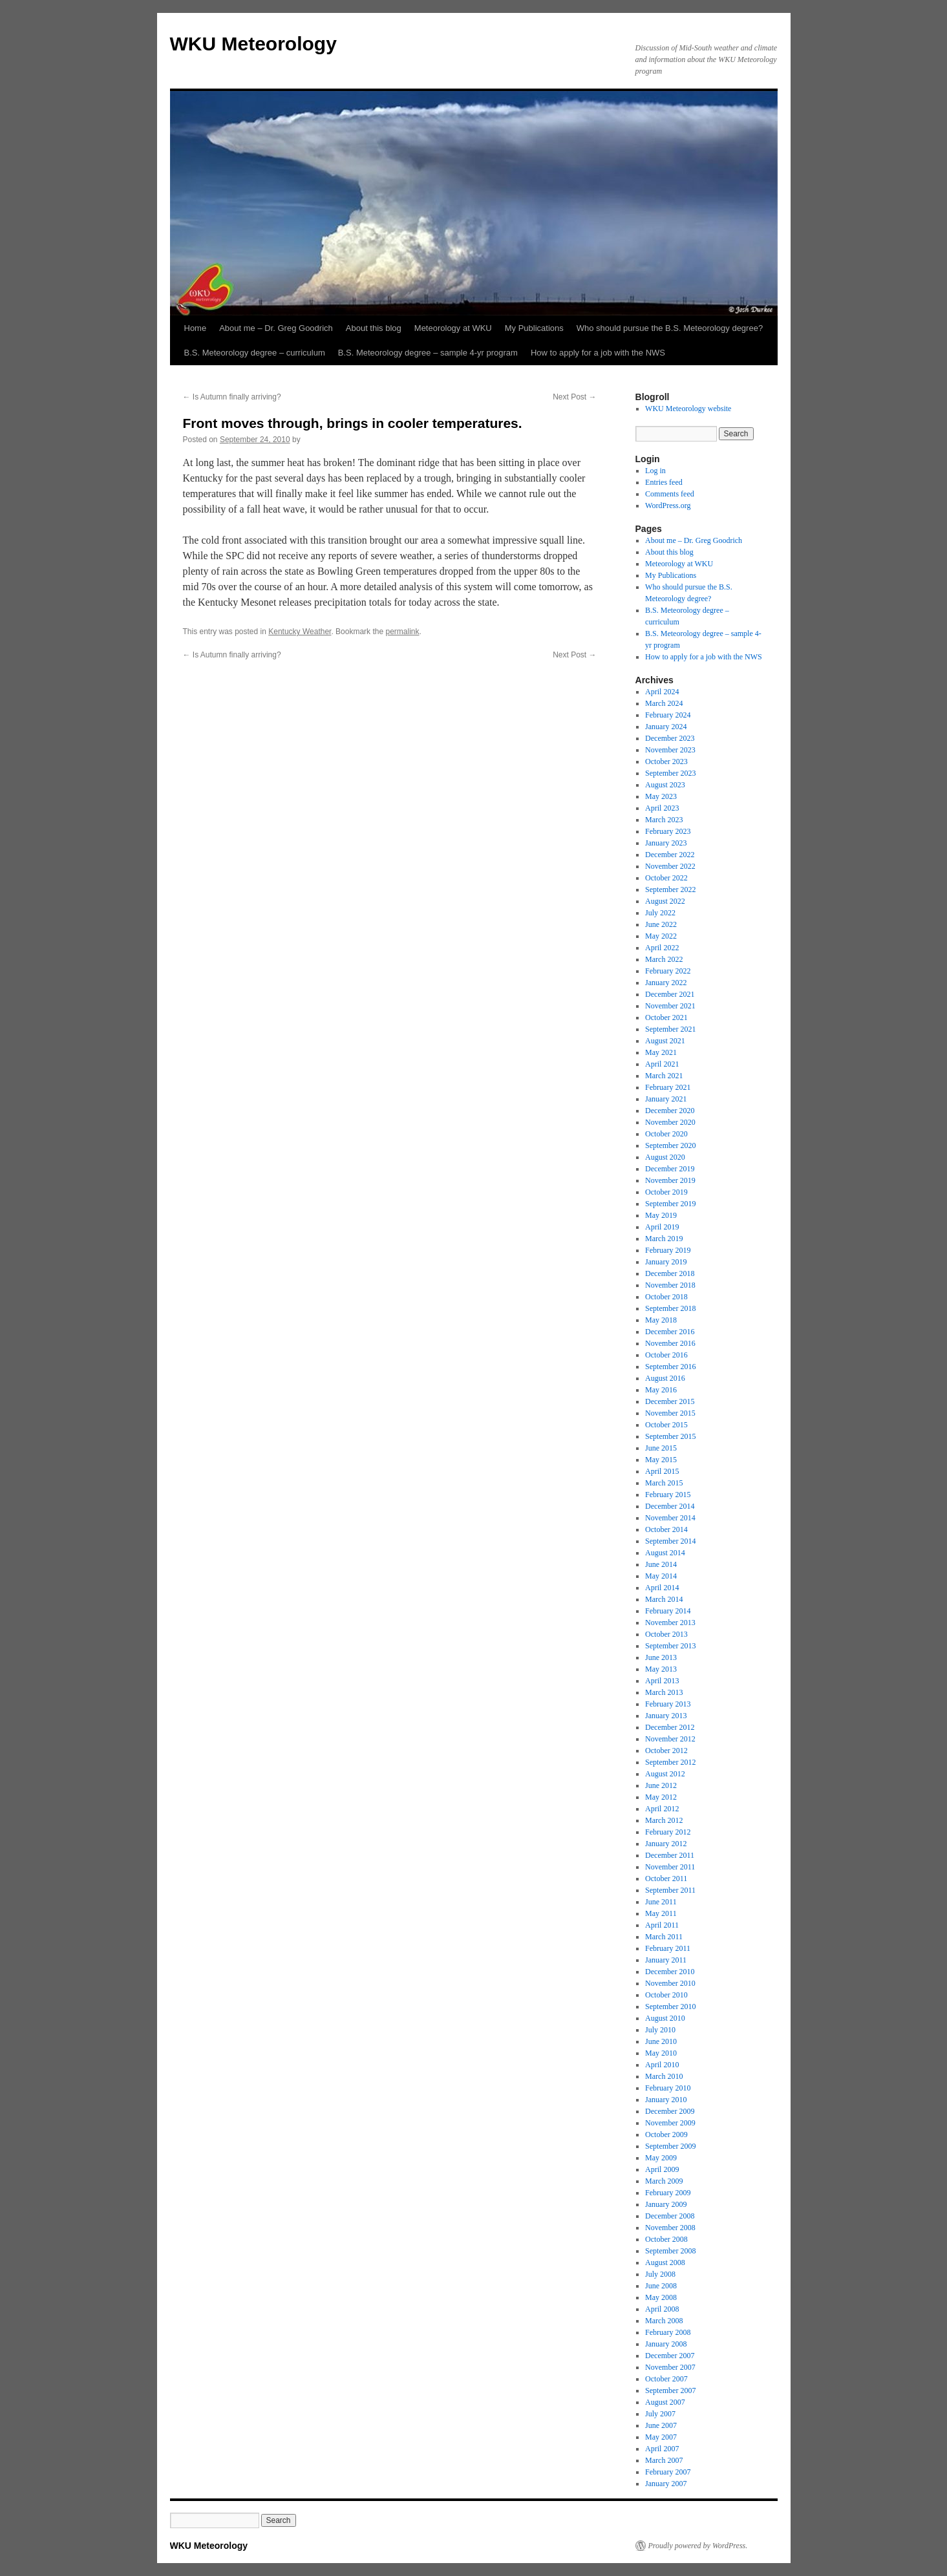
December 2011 (669, 1855)
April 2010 (662, 2064)
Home (195, 328)
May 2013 (661, 1669)
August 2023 (665, 784)
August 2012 (665, 1773)
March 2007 (664, 2460)
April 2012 (662, 1808)
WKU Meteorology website (688, 408)
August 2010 (665, 2018)
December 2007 (669, 2355)
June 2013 (661, 1657)
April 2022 (662, 947)
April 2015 (662, 1471)
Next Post (574, 396)
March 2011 (664, 1936)
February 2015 (667, 1494)
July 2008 (660, 2274)
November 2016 (670, 1343)
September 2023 (670, 773)
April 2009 (662, 2169)
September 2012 (670, 1762)
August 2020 (665, 1157)
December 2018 (669, 1273)
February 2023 (667, 831)
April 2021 (662, 1064)
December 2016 (669, 1331)
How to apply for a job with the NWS (598, 352)
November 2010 (670, 1983)
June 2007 (661, 2425)
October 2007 (666, 2378)
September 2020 (670, 1145)
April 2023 (662, 808)
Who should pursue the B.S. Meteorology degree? (670, 328)
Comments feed (669, 493)
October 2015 (666, 1424)
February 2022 (667, 970)
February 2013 (667, 1703)
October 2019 (666, 1192)
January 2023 (665, 842)
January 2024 (665, 726)
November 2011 (670, 1866)
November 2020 (670, 1122)
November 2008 (670, 2227)
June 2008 (661, 2285)
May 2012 (661, 1797)
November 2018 (670, 1285)
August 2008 (665, 2262)
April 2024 (662, 691)
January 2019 (665, 1261)
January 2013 (665, 1715)
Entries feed (664, 482)
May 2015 (661, 1459)
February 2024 (667, 714)
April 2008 (662, 2309)
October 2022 (666, 877)
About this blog (373, 328)
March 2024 (664, 703)
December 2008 (669, 2215)
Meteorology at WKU (453, 328)
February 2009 (667, 2192)
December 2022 (669, 854)
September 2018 (670, 1308)
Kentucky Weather (299, 631)
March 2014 (664, 1599)
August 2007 (665, 2402)
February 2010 (667, 2087)
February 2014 (667, 1610)
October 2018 (666, 1296)
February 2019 (667, 1250)
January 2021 (665, 1098)
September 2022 (670, 889)
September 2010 (670, 2006)
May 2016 (661, 1389)
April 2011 (662, 1925)
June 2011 (661, 1901)
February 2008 (667, 2332)
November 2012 (670, 1738)
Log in (655, 470)
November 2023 (670, 749)
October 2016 (666, 1354)
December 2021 (669, 994)
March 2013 (664, 1692)
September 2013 (670, 1645)
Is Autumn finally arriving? (232, 396)
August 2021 (665, 1040)
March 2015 (664, 1482)
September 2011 (670, 1890)
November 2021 (670, 1005)
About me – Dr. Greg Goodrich (276, 328)
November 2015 (670, 1413)
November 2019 (670, 1180)
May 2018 (661, 1320)
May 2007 (661, 2437)
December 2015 (669, 1401)
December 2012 (669, 1727)
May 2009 (661, 2157)
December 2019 (669, 1168)
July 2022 (660, 912)
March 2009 (664, 2181)
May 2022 (661, 936)
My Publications (534, 328)
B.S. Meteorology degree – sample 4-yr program (428, 352)
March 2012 (664, 1820)
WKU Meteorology (253, 43)
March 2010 (664, 2076)
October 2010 (666, 1994)
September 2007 (670, 2390)
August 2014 (665, 1552)
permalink (402, 631)
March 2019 (664, 1238)
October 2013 (666, 1634)
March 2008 (664, 2320)
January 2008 (665, 2343)
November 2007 (670, 2367)
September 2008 (670, 2250)
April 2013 (662, 1680)
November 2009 (670, 2122)
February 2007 (667, 2471)
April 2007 (662, 2448)
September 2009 (670, 2146)
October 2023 (666, 761)
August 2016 (665, 1378)
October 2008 (666, 2239)
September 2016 (670, 1366)
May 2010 (661, 2053)
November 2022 (670, 866)
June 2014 (661, 1564)
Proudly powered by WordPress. (698, 2545)
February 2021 (667, 1087)
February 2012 (667, 1831)
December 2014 (669, 1506)
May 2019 (661, 1215)
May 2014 (661, 1576)
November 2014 (670, 1517)
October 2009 (666, 2134)
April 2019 (662, 1226)
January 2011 (665, 1959)
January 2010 (665, 2099)
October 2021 (666, 1017)
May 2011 (661, 1913)
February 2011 (667, 1948)
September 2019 (670, 1203)
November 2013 (670, 1622)
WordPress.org (667, 505)
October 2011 (666, 1878)
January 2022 (665, 982)
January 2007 (665, 2483)
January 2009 (665, 2204)
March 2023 (664, 819)
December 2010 (669, 1971)
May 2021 (661, 1052)
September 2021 (670, 1029)
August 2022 (665, 901)
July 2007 (660, 2413)
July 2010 (660, 2029)
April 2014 (662, 1587)
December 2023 (669, 738)
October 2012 (666, 1750)
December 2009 (669, 2111)
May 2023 (661, 796)
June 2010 (661, 2041)
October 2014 (666, 1529)
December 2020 (669, 1110)
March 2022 (664, 959)
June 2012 (661, 1785)
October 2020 (666, 1133)
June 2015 (661, 1448)
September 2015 (670, 1436)
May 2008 (661, 2297)
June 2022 (661, 924)
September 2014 (670, 1541)
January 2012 (665, 1843)
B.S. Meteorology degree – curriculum (254, 352)
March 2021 (664, 1075)
